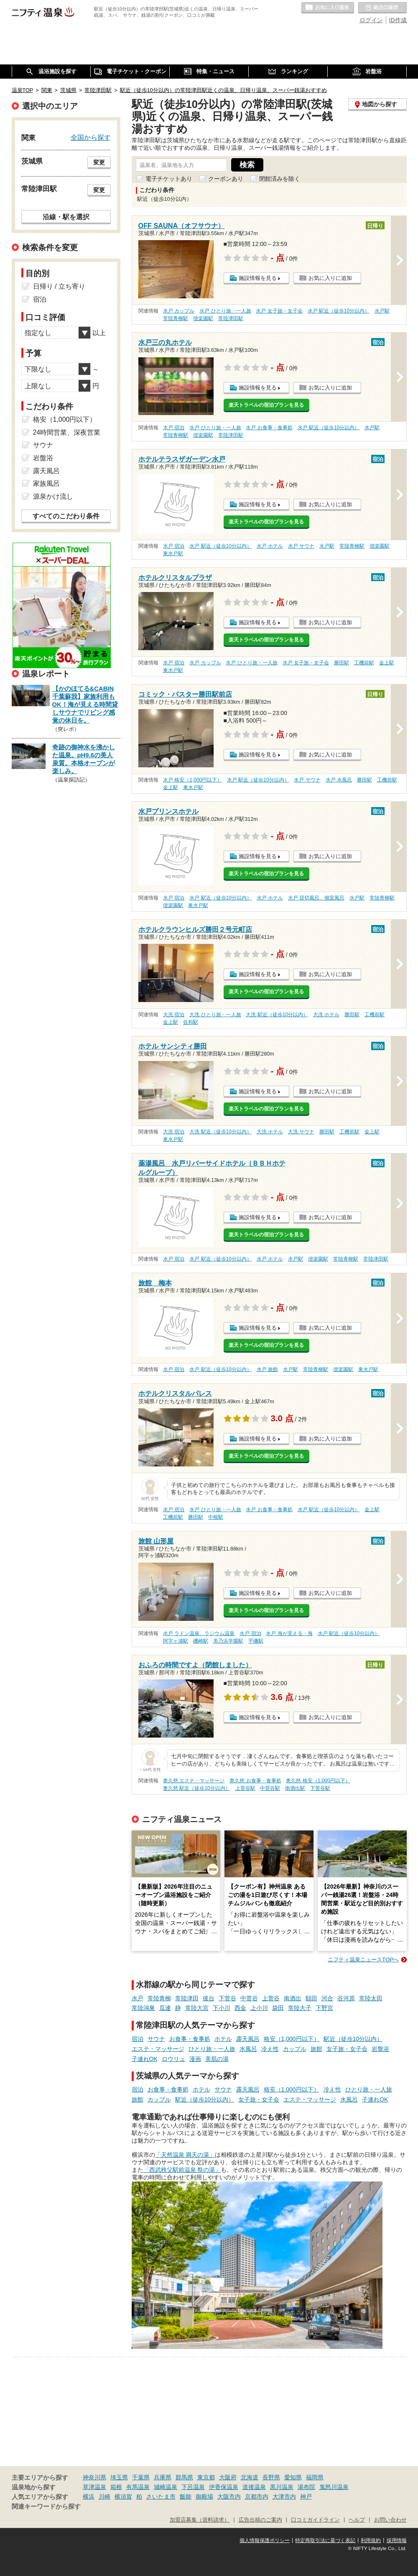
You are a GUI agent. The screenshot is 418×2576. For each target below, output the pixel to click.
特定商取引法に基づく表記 (325, 2540)
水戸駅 (382, 311)
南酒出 (292, 1998)
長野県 (271, 2477)
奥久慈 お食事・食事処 (255, 1781)
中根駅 (215, 1517)
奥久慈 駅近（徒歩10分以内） (196, 1788)
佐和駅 (190, 1022)
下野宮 (324, 2007)
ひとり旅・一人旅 (212, 2048)
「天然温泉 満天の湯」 (185, 2154)
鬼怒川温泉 (334, 2487)
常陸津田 (187, 1998)
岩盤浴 (380, 2048)
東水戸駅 (173, 553)
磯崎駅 (200, 1641)
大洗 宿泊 (173, 1015)
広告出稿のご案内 (260, 2520)
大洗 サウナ (301, 1132)
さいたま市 (161, 2496)
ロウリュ (173, 2059)
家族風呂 (46, 483)
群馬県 (184, 2477)
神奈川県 (94, 2477)
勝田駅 (341, 663)
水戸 (137, 1998)
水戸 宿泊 (173, 428)
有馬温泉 (138, 2487)
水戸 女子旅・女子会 (279, 311)
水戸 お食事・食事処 (269, 428)
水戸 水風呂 (339, 780)
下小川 (221, 2007)
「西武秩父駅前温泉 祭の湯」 (182, 2169)
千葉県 (141, 2477)
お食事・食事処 (189, 2038)
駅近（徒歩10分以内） (353, 2038)
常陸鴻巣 (143, 2007)
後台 (208, 1998)
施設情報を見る (258, 278)
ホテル (223, 2038)
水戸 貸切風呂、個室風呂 (316, 898)
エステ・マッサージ (158, 2048)
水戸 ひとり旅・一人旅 (225, 311)
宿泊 (137, 2038)
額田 (311, 1998)
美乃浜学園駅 (228, 1641)
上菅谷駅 (245, 1788)
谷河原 (346, 1998)
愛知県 (293, 2477)
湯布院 (306, 2487)
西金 (240, 2007)
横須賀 (123, 2496)
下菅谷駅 (320, 1788)
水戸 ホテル (270, 546)
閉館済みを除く (279, 178)
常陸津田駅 (230, 318)
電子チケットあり (168, 178)
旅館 (316, 2048)
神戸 (306, 2496)
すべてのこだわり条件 (66, 516)
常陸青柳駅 (175, 318)
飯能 (185, 2496)
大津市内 (284, 2496)
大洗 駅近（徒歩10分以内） (277, 1015)
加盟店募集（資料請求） (199, 2520)
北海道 (249, 2477)
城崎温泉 (165, 2487)
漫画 (195, 2059)
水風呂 (248, 2048)
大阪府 (228, 2477)
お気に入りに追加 (330, 278)
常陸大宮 (197, 2007)
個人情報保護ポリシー (265, 2540)
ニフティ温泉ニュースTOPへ (363, 1959)
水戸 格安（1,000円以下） (192, 780)
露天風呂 (248, 2038)
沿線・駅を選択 (66, 216)
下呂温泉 (193, 2487)
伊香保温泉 (223, 2487)
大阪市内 (229, 2496)
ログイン (371, 20)
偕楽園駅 (203, 318)
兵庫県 (162, 2477)
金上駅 (386, 663)
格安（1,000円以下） (291, 2038)
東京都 (206, 2477)
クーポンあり (225, 178)
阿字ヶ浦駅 (175, 1641)
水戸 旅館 (267, 1369)
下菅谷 (227, 1998)
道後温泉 (254, 2487)
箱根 (116, 2487)
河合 (327, 1998)
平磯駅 (255, 1641)
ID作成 (398, 20)
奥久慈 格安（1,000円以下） (318, 1781)
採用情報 (397, 2540)
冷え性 (270, 2048)
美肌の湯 (217, 2059)
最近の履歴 (382, 8)
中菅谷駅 (270, 1788)
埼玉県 (119, 2477)
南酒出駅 (295, 1788)
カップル (294, 2048)
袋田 (278, 2007)
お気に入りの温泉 (327, 8)
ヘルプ (357, 2520)
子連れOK (145, 2059)
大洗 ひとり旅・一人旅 (215, 1015)
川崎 (104, 2496)
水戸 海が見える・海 (289, 1633)
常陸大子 (299, 2007)
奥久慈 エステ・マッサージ (193, 1781)
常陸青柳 (159, 1998)
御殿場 (204, 2496)
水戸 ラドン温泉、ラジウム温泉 (198, 1633)
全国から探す (91, 137)
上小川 (259, 2007)
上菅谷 (271, 1998)
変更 (99, 162)
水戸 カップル (178, 311)
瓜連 (165, 2007)
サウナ (156, 2038)
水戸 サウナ (301, 546)
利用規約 (371, 2540)
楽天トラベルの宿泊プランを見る (266, 405)
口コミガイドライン (315, 2520)
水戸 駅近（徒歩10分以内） (339, 311)
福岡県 (315, 2477)
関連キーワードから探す (46, 2506)
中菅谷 (249, 1998)
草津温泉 (94, 2487)
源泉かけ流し (53, 496)
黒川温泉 (281, 2487)
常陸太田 (370, 1998)
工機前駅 (364, 663)
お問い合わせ (390, 2520)
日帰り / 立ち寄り (59, 286)
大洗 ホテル (326, 1015)
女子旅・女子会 (346, 2048)
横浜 (88, 2496)
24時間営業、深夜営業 (67, 432)
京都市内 (256, 2496)
